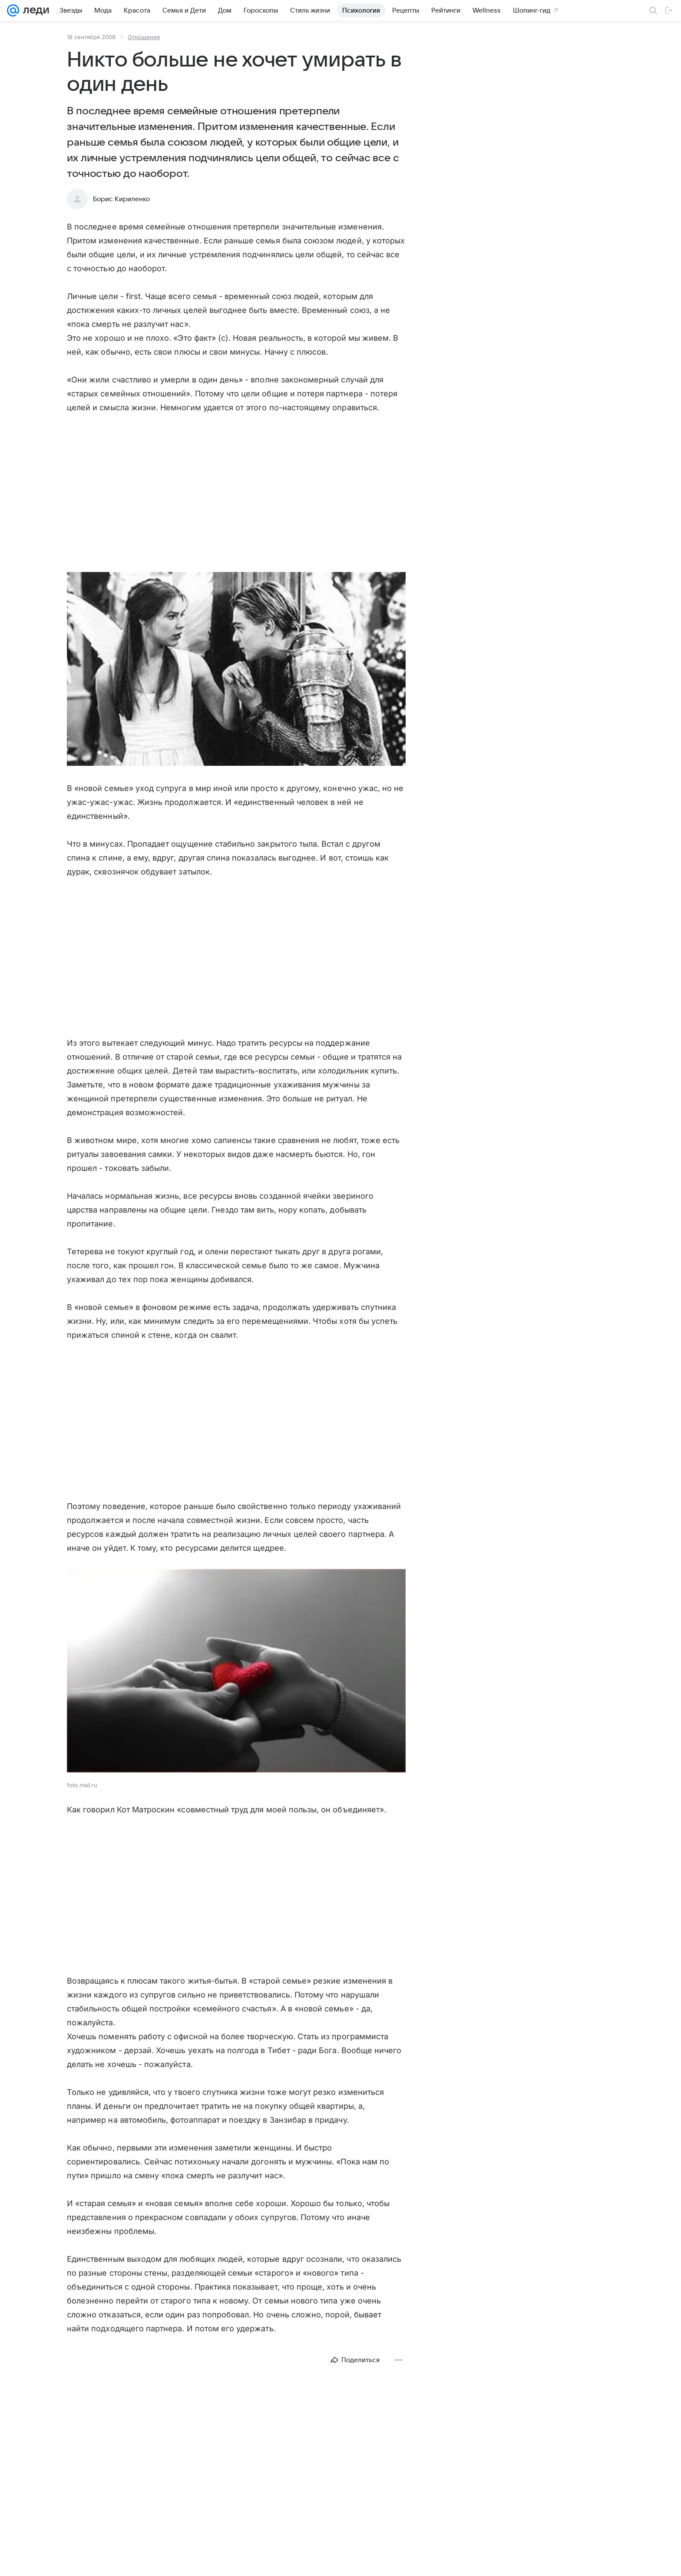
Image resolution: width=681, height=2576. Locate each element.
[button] (236, 670)
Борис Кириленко (121, 199)
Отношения (144, 36)
